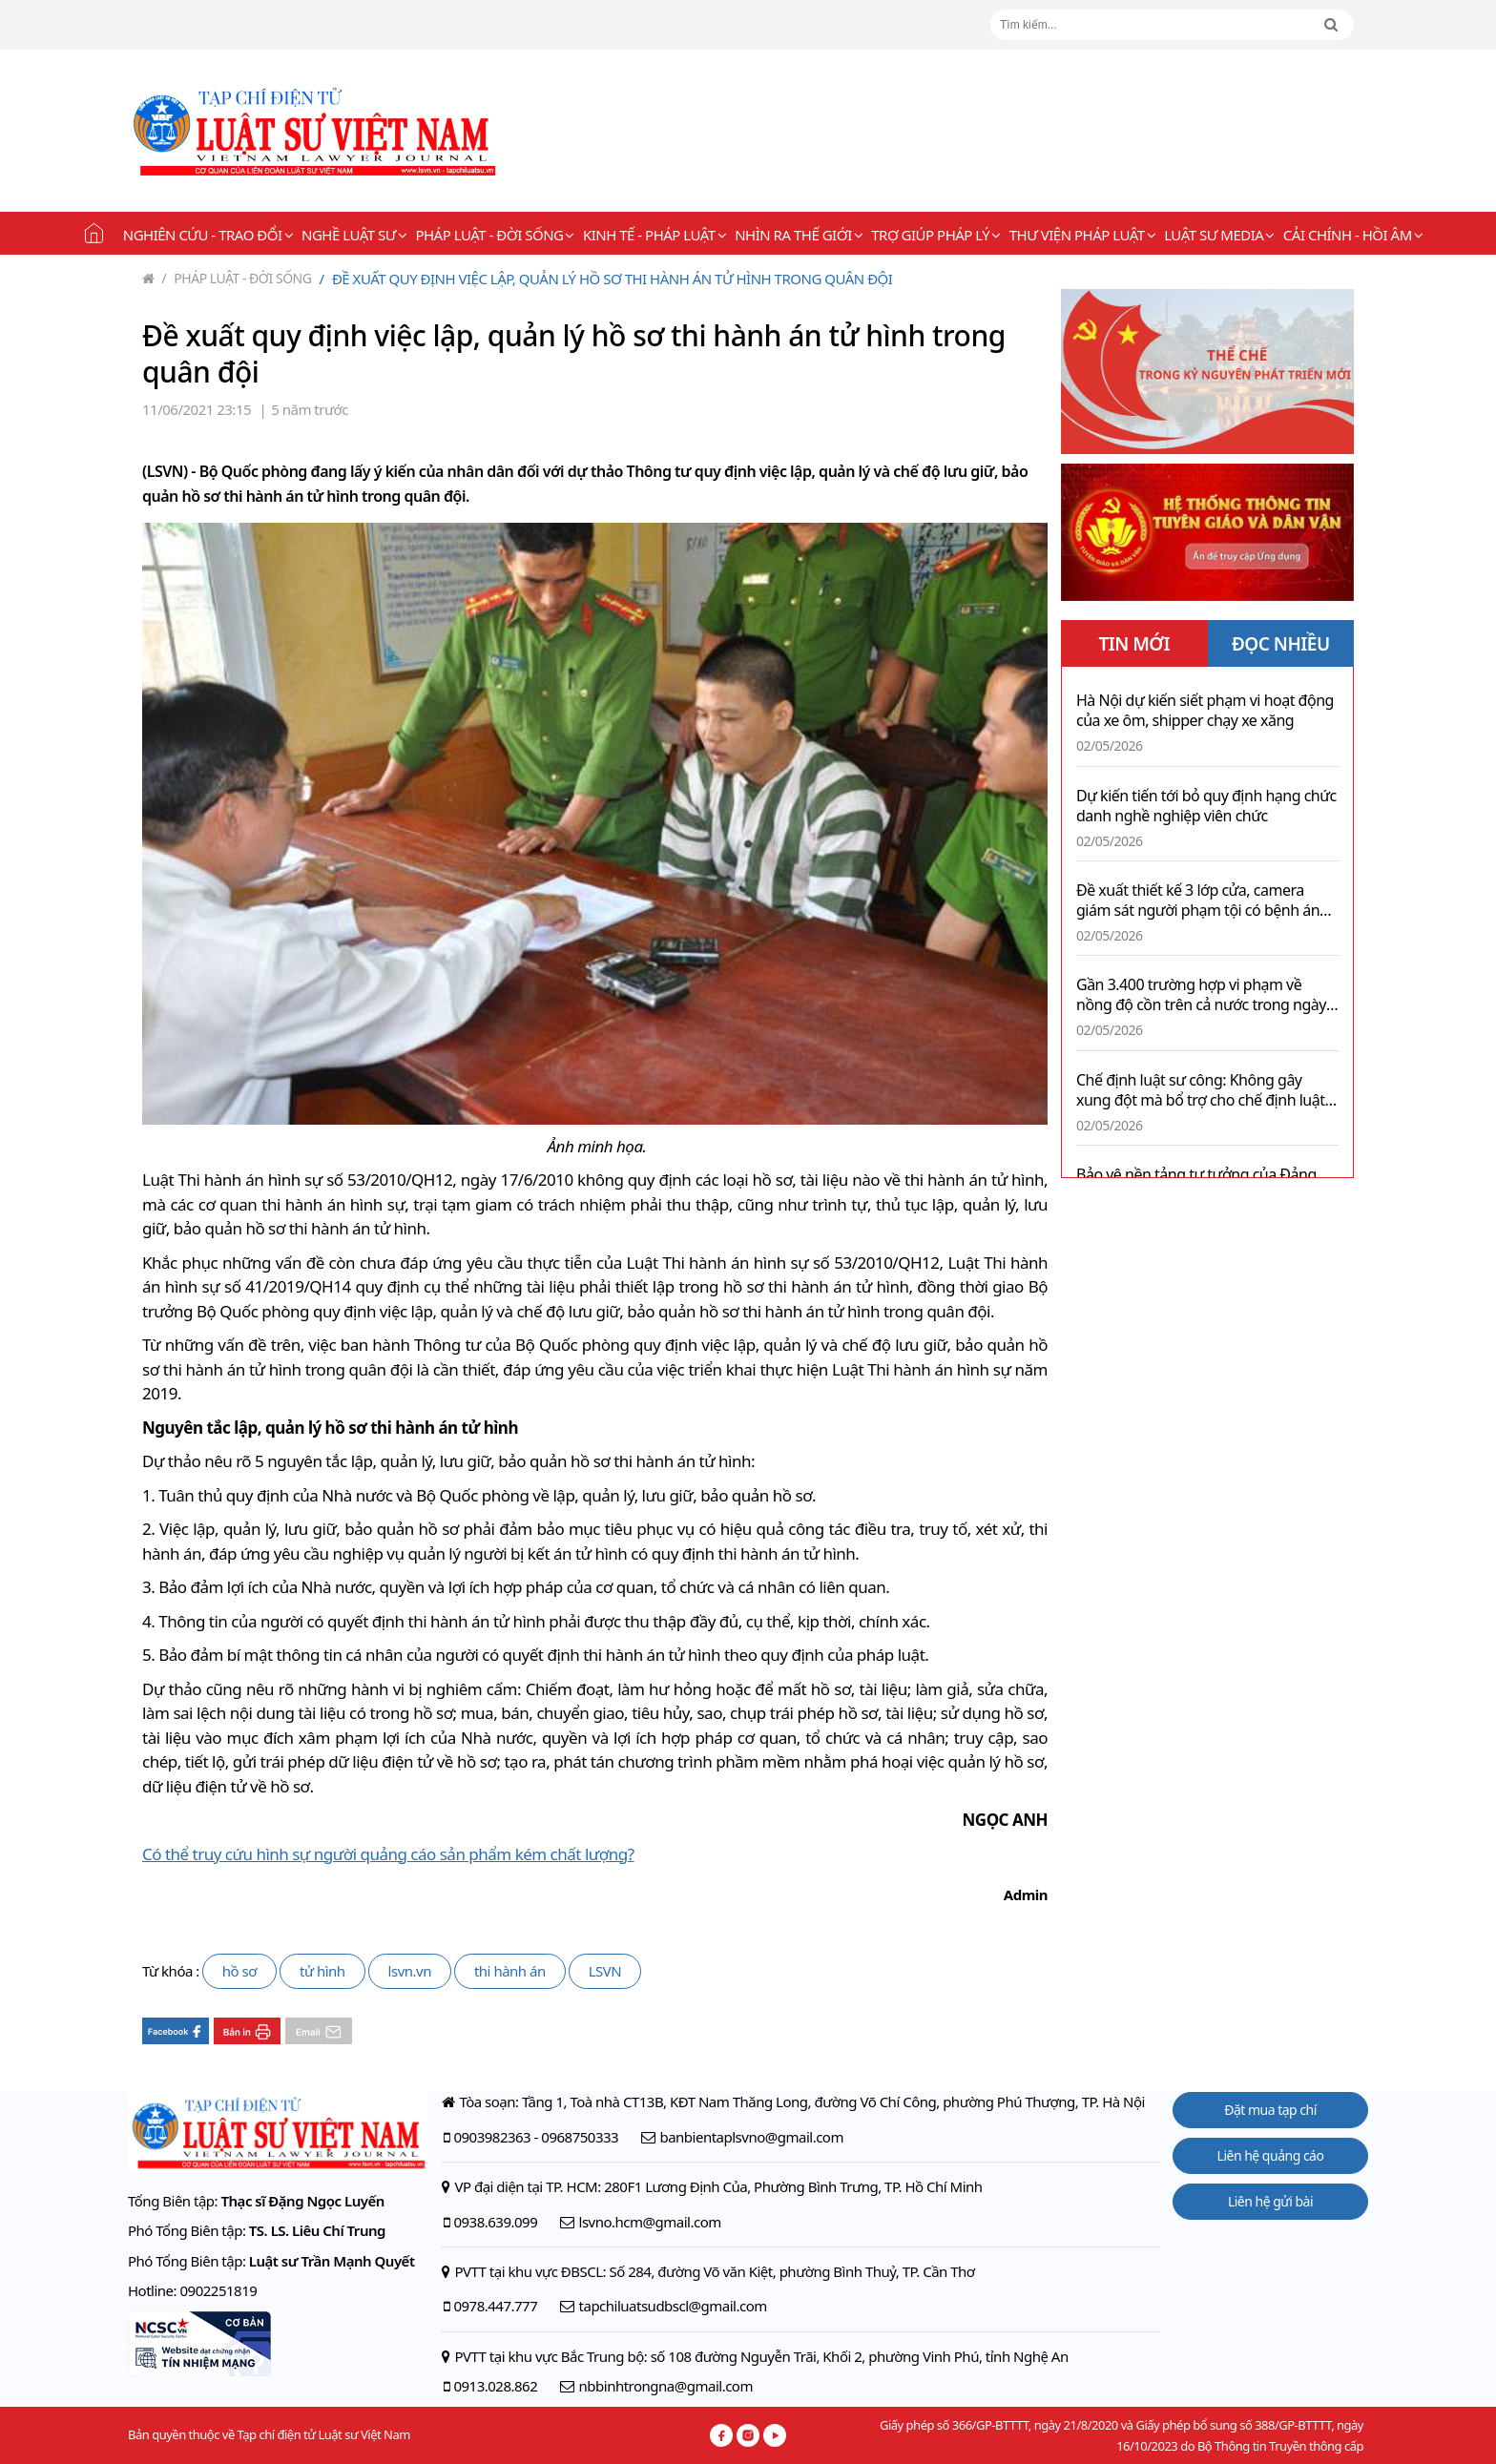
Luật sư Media (1219, 234)
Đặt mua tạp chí (1270, 2110)
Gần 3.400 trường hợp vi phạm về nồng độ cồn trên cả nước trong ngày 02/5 (1201, 995)
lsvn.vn (409, 1970)
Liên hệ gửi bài (1270, 2201)
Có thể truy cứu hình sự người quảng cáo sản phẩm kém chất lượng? (388, 1854)
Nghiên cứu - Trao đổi (208, 234)
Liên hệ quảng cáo (1270, 2155)
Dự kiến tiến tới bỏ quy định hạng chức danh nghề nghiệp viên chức (1206, 806)
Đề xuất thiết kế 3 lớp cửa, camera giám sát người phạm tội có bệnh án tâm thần (1197, 900)
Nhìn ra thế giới (798, 234)
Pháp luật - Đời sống (494, 234)
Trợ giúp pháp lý (935, 234)
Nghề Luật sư (353, 234)
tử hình (322, 1970)
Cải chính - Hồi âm (1353, 234)
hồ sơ (239, 1970)
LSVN (605, 1970)
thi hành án (510, 1970)
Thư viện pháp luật (1082, 234)
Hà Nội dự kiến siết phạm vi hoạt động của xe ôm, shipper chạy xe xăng (1205, 711)
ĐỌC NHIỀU (1281, 644)
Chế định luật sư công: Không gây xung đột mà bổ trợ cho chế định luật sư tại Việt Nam (1200, 1090)
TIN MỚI (1134, 644)
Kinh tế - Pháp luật (654, 234)
